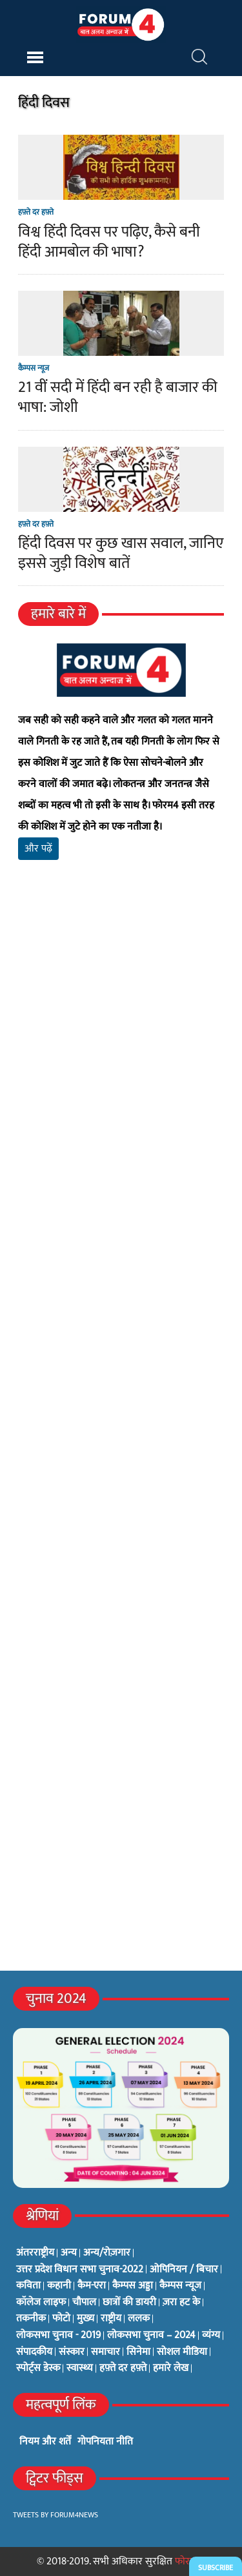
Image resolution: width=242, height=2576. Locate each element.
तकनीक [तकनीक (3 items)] (31, 2318)
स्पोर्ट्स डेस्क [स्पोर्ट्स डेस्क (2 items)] (38, 2368)
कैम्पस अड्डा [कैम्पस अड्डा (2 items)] (132, 2286)
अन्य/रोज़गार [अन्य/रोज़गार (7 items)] (106, 2253)
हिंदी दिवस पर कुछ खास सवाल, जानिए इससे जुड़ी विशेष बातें (120, 553)
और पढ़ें (38, 848)
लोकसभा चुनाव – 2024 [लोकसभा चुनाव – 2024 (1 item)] (151, 2335)
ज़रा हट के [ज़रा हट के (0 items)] (181, 2302)
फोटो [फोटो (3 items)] (61, 2318)
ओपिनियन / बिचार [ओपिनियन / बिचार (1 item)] (184, 2269)
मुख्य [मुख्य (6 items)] (85, 2318)
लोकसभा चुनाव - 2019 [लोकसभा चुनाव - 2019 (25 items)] (58, 2335)
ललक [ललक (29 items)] (139, 2318)
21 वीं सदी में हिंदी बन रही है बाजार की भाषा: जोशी (117, 397)
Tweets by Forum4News (55, 2514)
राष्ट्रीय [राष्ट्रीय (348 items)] (111, 2318)
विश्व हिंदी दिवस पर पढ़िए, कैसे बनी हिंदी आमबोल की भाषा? (109, 242)
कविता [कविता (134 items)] (28, 2286)
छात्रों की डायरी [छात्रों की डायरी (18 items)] (129, 2302)
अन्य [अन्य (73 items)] (69, 2253)
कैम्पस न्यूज (33, 368)
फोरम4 (188, 2561)
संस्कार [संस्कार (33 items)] (72, 2352)
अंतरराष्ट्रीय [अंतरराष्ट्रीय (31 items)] (35, 2253)
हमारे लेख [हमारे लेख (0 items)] (170, 2368)
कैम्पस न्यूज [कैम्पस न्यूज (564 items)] (180, 2286)
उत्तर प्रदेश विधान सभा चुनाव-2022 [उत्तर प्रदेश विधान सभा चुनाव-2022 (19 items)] (79, 2269)
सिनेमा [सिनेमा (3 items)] (138, 2352)
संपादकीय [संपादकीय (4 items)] (34, 2352)
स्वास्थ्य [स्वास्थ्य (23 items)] (79, 2368)
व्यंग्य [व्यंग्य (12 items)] (211, 2335)
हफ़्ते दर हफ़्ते (36, 212)
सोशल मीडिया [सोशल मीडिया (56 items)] (182, 2352)
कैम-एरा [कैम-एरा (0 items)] (91, 2286)
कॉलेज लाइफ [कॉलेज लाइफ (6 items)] (41, 2302)
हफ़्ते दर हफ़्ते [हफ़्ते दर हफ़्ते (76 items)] (122, 2368)
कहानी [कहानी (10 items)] (59, 2286)
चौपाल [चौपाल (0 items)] (84, 2302)
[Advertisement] (121, 1052)
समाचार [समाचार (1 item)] (105, 2352)
